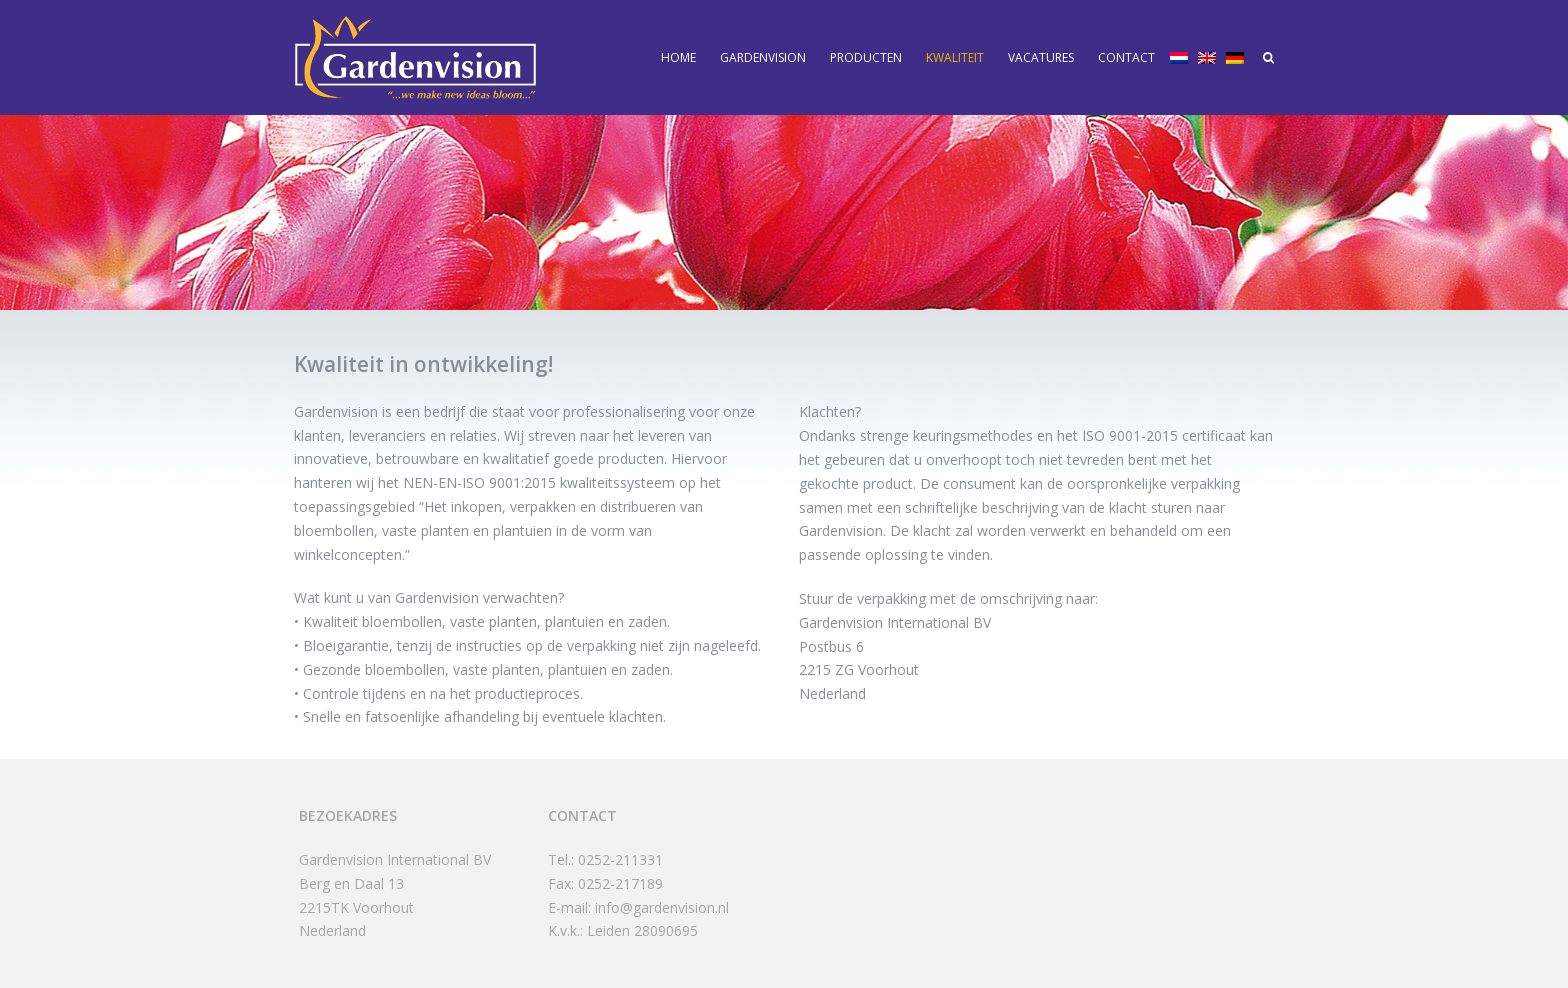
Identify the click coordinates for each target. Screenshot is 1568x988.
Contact (1126, 57)
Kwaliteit (955, 57)
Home (678, 57)
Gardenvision (763, 57)
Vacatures (1041, 57)
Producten (866, 57)
